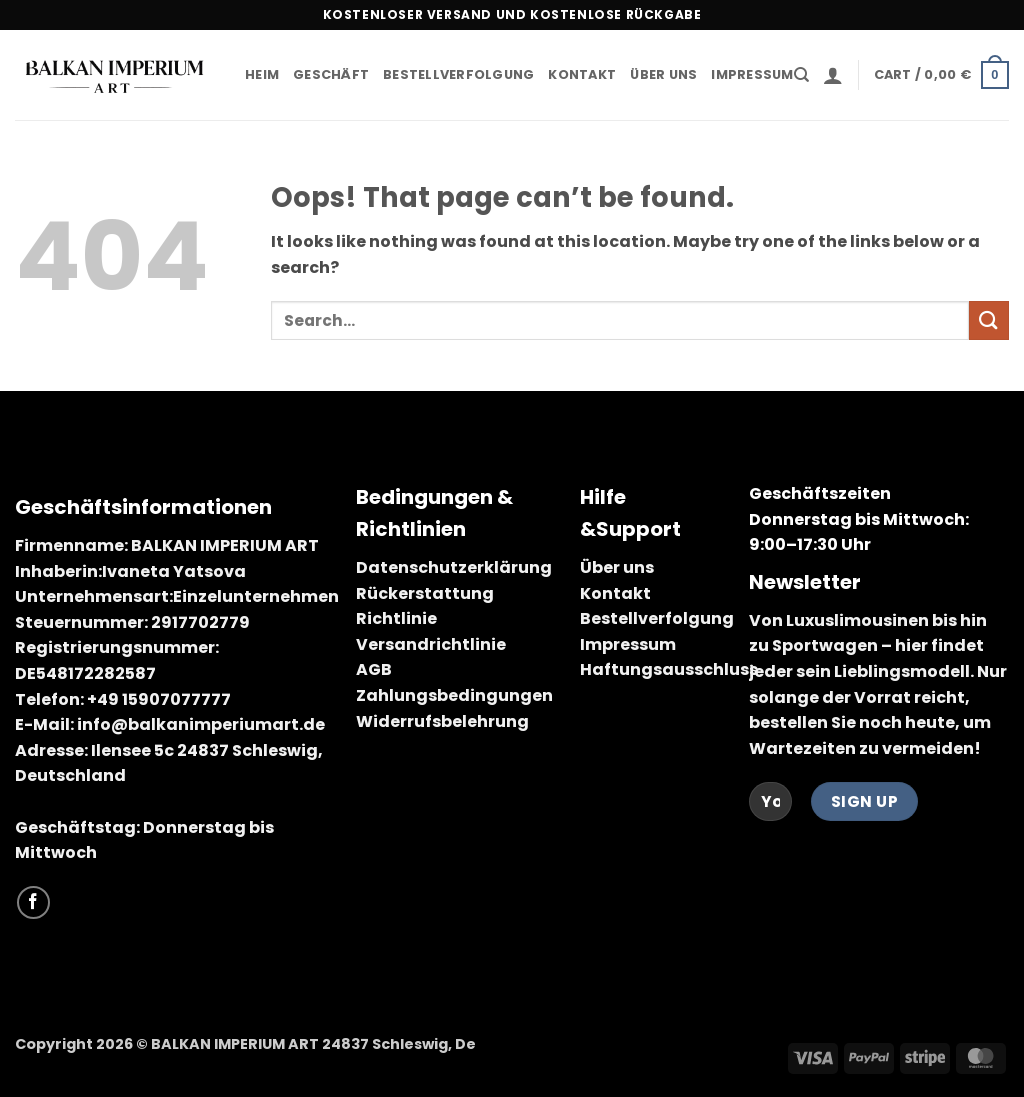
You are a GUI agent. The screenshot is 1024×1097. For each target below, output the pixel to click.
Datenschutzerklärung (454, 567)
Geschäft (331, 74)
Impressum (752, 74)
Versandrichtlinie (431, 644)
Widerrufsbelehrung (442, 721)
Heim (262, 74)
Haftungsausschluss (669, 669)
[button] (833, 75)
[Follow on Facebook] (33, 902)
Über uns (663, 74)
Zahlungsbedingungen (454, 695)
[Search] (801, 75)
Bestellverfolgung (458, 74)
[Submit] (989, 320)
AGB (374, 669)
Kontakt (582, 74)
